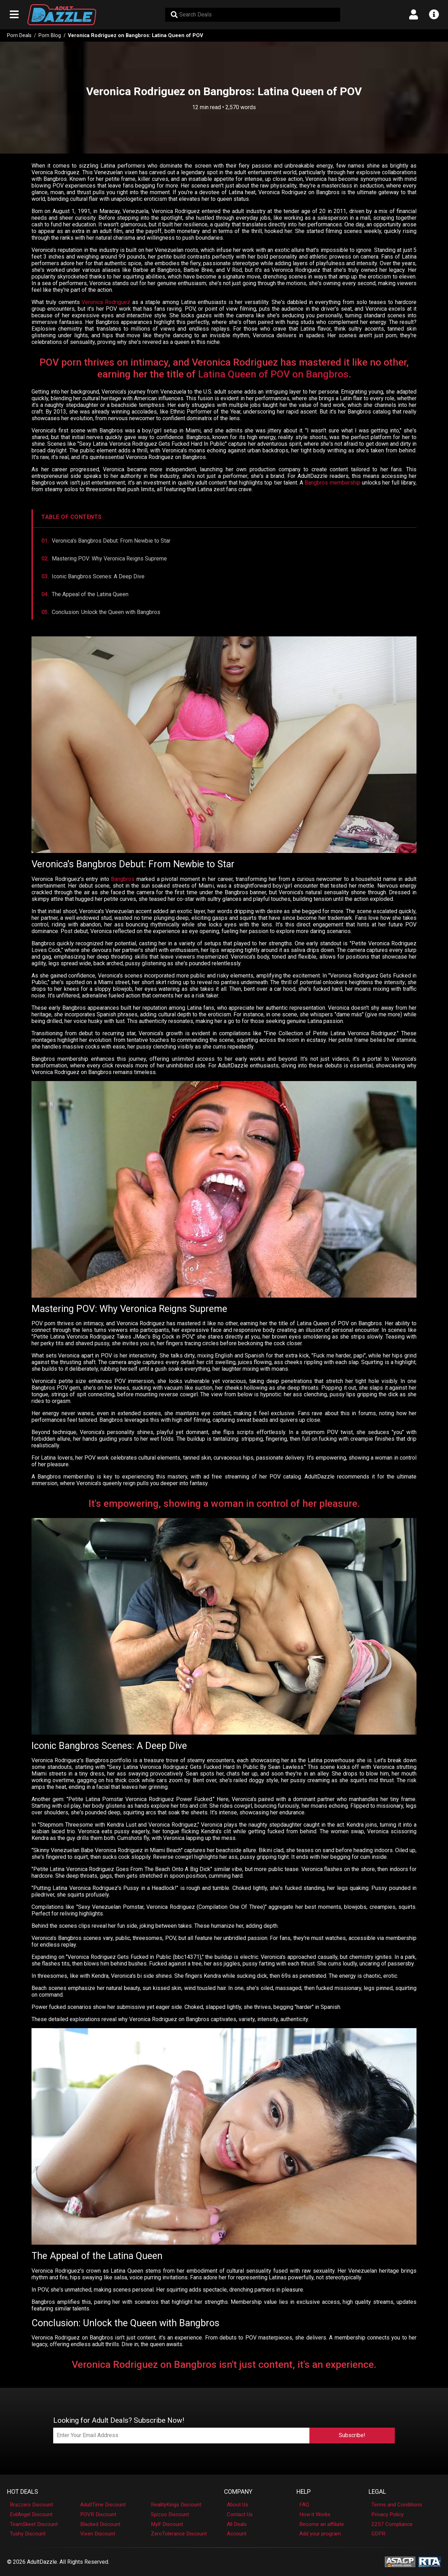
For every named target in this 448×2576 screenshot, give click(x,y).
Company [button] (238, 2491)
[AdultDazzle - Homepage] (62, 14)
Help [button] (303, 2491)
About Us (237, 2504)
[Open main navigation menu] (14, 14)
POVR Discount (98, 2514)
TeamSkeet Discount (34, 2524)
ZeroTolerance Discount (179, 2534)
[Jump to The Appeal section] (224, 594)
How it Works (314, 2514)
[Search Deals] (252, 15)
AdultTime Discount (103, 2504)
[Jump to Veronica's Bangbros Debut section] (224, 540)
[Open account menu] (413, 14)
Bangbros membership (332, 482)
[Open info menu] (433, 14)
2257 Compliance (392, 2524)
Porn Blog (49, 35)
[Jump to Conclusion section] (224, 612)
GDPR (378, 2534)
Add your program (320, 2534)
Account (236, 2534)
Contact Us (240, 2514)
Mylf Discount (167, 2524)
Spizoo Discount (170, 2514)
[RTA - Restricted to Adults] (429, 2561)
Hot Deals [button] (22, 2491)
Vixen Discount (97, 2534)
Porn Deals (19, 35)
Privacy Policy (387, 2514)
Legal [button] (377, 2491)
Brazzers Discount (31, 2504)
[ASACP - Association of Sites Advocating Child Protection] (400, 2561)
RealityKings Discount (176, 2504)
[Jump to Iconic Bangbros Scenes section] (224, 576)
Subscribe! (352, 2435)
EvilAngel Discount (31, 2514)
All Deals (237, 2524)
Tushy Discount (28, 2534)
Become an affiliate (321, 2524)
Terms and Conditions (396, 2504)
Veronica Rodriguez (106, 302)
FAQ (304, 2504)
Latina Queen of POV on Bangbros (273, 374)
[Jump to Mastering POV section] (224, 558)
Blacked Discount (100, 2524)
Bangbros (122, 879)
